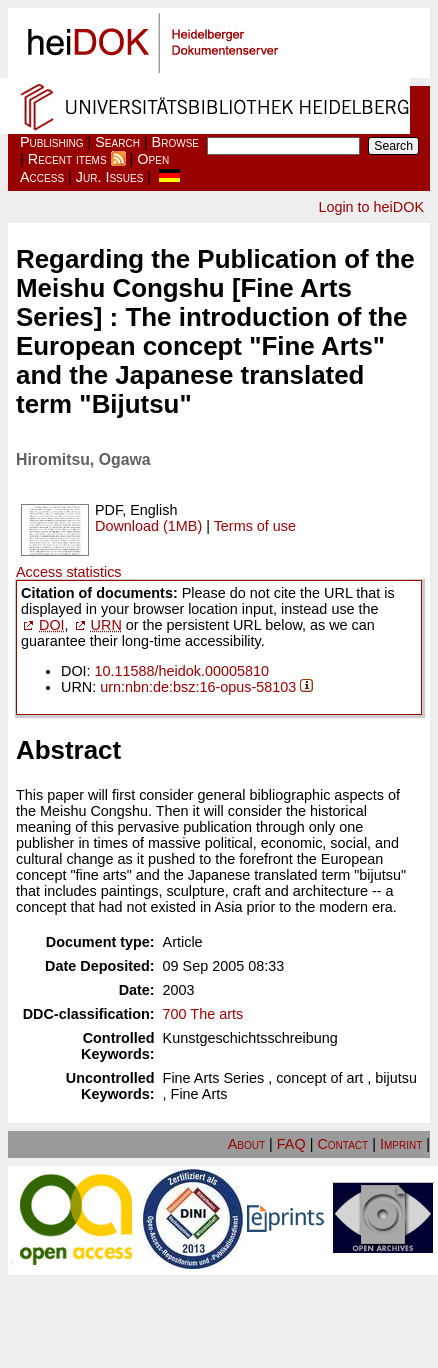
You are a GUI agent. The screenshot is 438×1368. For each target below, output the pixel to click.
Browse (175, 142)
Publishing (52, 142)
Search (117, 142)
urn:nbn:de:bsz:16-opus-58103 (198, 687)
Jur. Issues (110, 177)
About (246, 1144)
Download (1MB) (148, 526)
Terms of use (255, 526)
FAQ (291, 1144)
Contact (342, 1144)
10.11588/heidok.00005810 (182, 671)
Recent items (67, 159)
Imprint (401, 1144)
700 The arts (203, 1014)
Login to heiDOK (371, 207)
